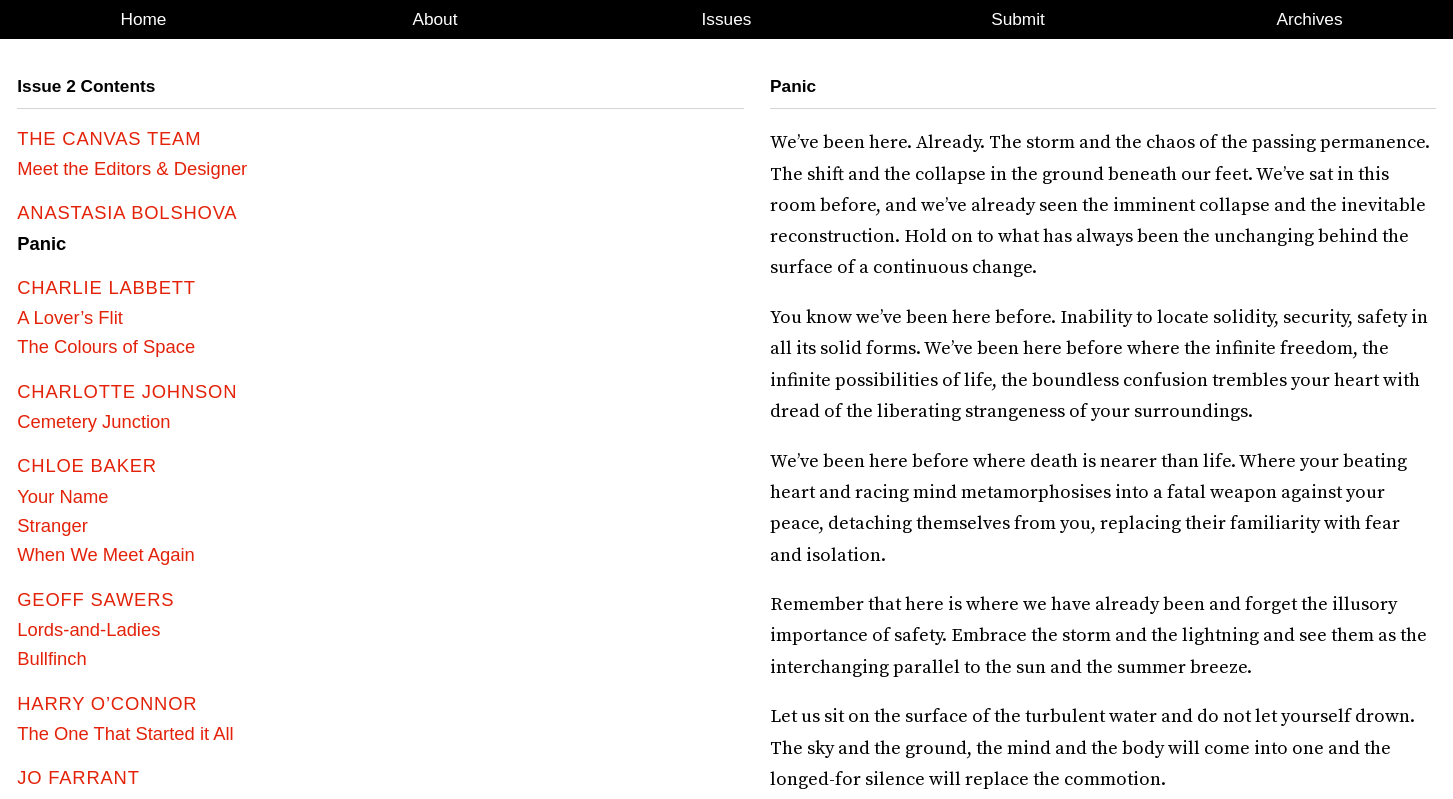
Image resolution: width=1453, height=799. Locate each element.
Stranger (52, 525)
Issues (727, 19)
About (434, 19)
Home (143, 19)
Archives (1309, 19)
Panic (41, 243)
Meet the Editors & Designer (132, 168)
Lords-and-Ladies (88, 629)
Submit (1018, 19)
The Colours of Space (106, 346)
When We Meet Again (106, 554)
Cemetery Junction (93, 421)
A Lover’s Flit (70, 317)
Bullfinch (52, 658)
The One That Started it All (125, 733)
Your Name (62, 496)
